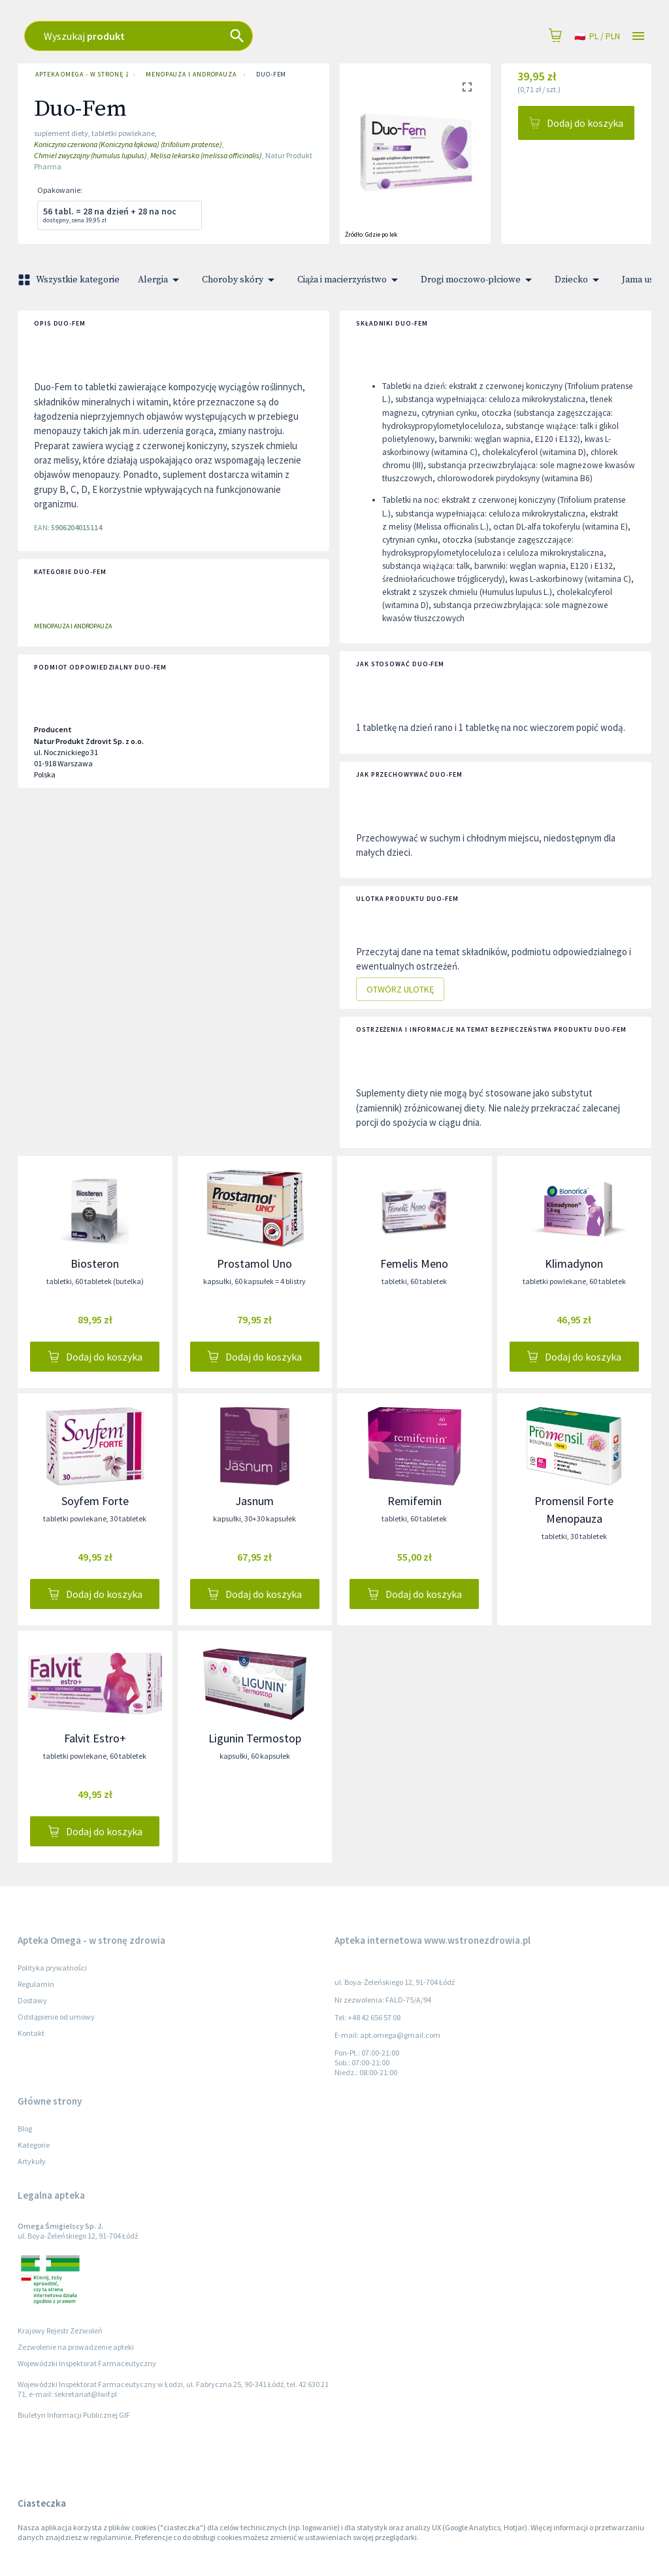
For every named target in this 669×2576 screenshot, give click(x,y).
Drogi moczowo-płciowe (478, 280)
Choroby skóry (240, 280)
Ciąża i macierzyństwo (349, 280)
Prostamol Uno (254, 1263)
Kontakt (31, 2033)
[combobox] (243, 36)
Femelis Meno (414, 1263)
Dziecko (579, 280)
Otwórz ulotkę (400, 989)
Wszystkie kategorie (69, 279)
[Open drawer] (638, 36)
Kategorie (34, 2145)
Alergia (160, 280)
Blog (25, 2128)
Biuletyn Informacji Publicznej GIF (74, 2415)
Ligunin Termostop (254, 1738)
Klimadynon (574, 1263)
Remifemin (414, 1500)
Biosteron (95, 1263)
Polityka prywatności (52, 1968)
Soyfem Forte (95, 1500)
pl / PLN (597, 36)
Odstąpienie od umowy (56, 2017)
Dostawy (32, 2000)
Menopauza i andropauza (189, 74)
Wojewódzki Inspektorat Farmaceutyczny (87, 2363)
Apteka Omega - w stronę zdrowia (79, 74)
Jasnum (254, 1500)
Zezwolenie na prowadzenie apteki (76, 2347)
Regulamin (36, 1984)
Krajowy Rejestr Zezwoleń (60, 2330)
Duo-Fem (271, 74)
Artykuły (32, 2161)
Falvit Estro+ (95, 1738)
